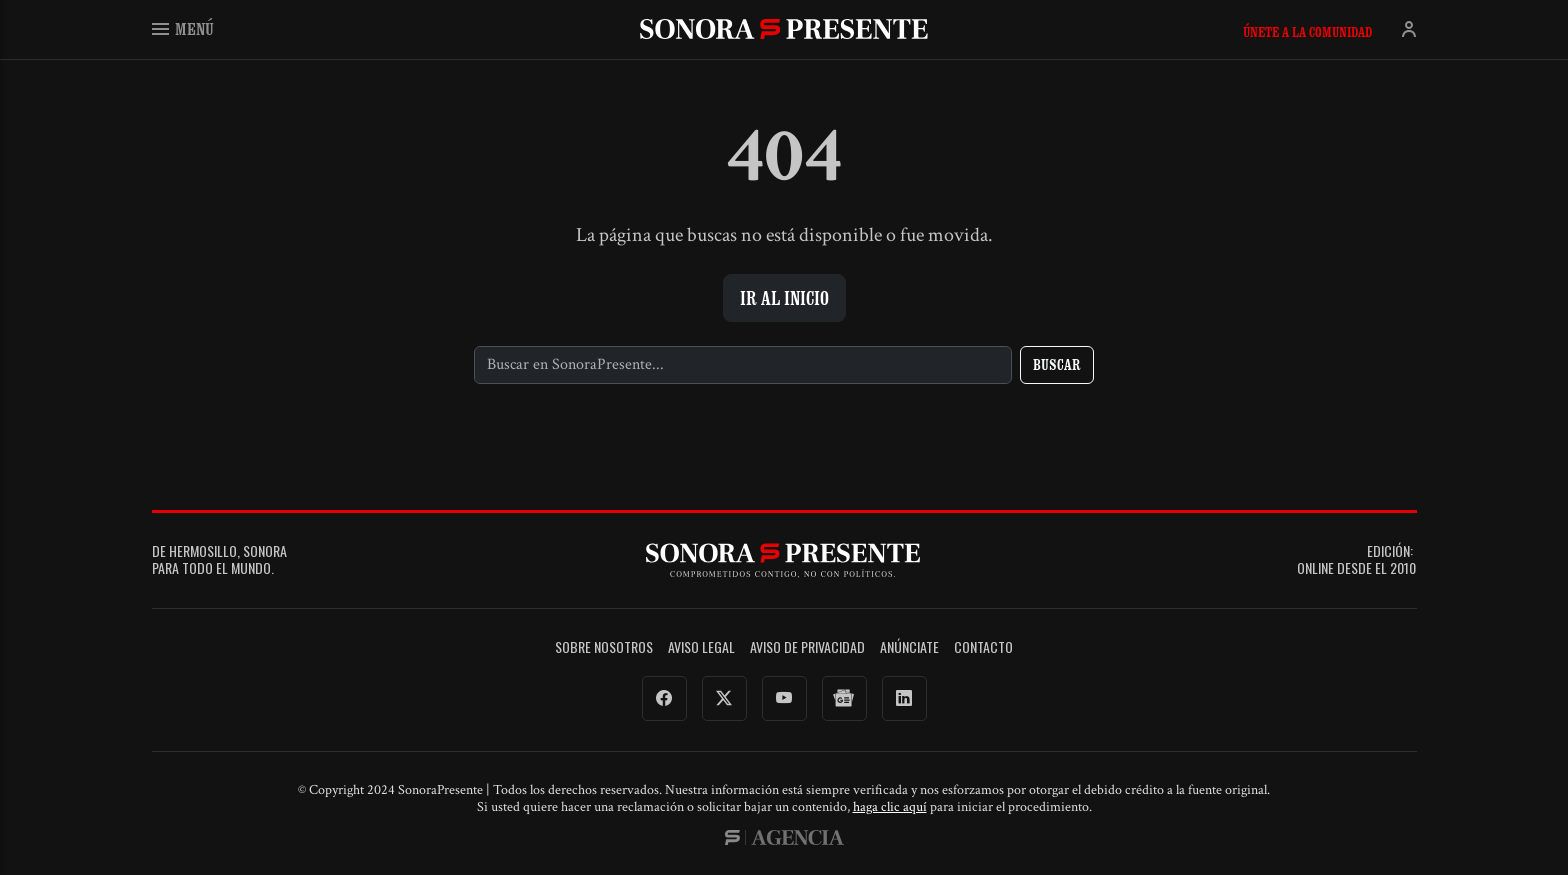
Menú (183, 28)
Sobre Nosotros (604, 647)
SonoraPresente (784, 28)
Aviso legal (701, 647)
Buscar (1057, 364)
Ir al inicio (784, 298)
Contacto (983, 647)
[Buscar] (743, 365)
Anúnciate (909, 647)
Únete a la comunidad (1307, 32)
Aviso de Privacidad (807, 647)
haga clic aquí (890, 807)
